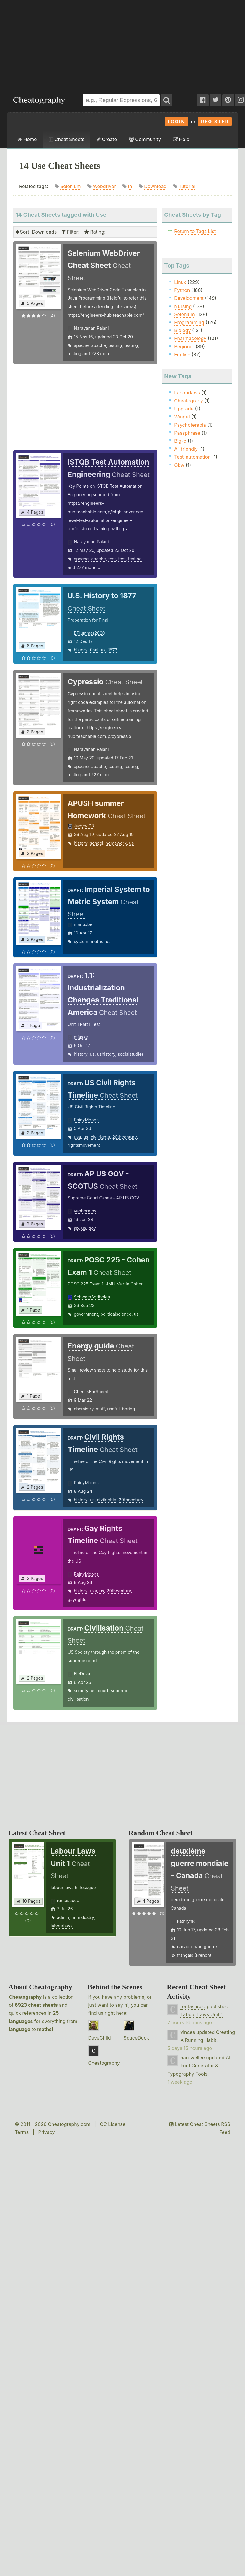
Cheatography (25, 1997)
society (81, 1690)
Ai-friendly (186, 449)
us (103, 649)
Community (145, 139)
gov (92, 1227)
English (182, 355)
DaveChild (99, 2038)
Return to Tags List (195, 231)
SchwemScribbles (92, 1296)
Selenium (70, 186)
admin (63, 1917)
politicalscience (115, 1314)
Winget (182, 417)
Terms (22, 2132)
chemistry (84, 1408)
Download (155, 186)
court (103, 1690)
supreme (119, 1690)
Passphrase (187, 433)
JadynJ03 (84, 825)
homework (116, 842)
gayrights (77, 1599)
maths (44, 2029)
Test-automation (192, 457)
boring (128, 1408)
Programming (189, 322)
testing (115, 345)
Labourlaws (187, 393)
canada (184, 1946)
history (80, 649)
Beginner (184, 347)
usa (77, 1136)
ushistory (106, 1054)
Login (176, 121)
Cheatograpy (188, 401)
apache (81, 345)
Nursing (183, 306)
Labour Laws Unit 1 (201, 2014)
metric (97, 941)
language (19, 2029)
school (96, 842)
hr (73, 1917)
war (197, 1946)
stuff (100, 1408)
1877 (112, 649)
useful (113, 1408)
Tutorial (187, 186)
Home (27, 139)
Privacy (46, 2132)
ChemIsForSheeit (91, 1391)
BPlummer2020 (89, 632)
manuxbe (83, 924)
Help (181, 139)
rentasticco (68, 1900)
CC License (112, 2124)
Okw (179, 465)
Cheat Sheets (66, 139)
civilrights (100, 1136)
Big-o (180, 441)
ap (76, 1227)
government (86, 1314)
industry (86, 1917)
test (112, 558)
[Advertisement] (79, 44)
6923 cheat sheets (36, 2005)
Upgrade (184, 409)
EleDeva (82, 1673)
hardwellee (192, 2058)
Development (189, 298)
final (94, 649)
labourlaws (62, 1925)
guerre (210, 1946)
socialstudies (131, 1054)
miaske (81, 1036)
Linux (180, 282)
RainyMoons (86, 1119)
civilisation (78, 1699)
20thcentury (124, 1136)
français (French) (194, 1955)
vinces (187, 2032)
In (130, 186)
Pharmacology (190, 338)
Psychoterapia (190, 425)
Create (107, 139)
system (81, 941)
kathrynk (186, 1921)
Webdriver (104, 186)
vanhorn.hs (85, 1210)
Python (182, 290)
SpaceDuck (136, 2038)
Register (215, 121)
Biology (182, 330)
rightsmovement (84, 1145)
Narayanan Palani (91, 328)
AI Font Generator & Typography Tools (198, 2066)
